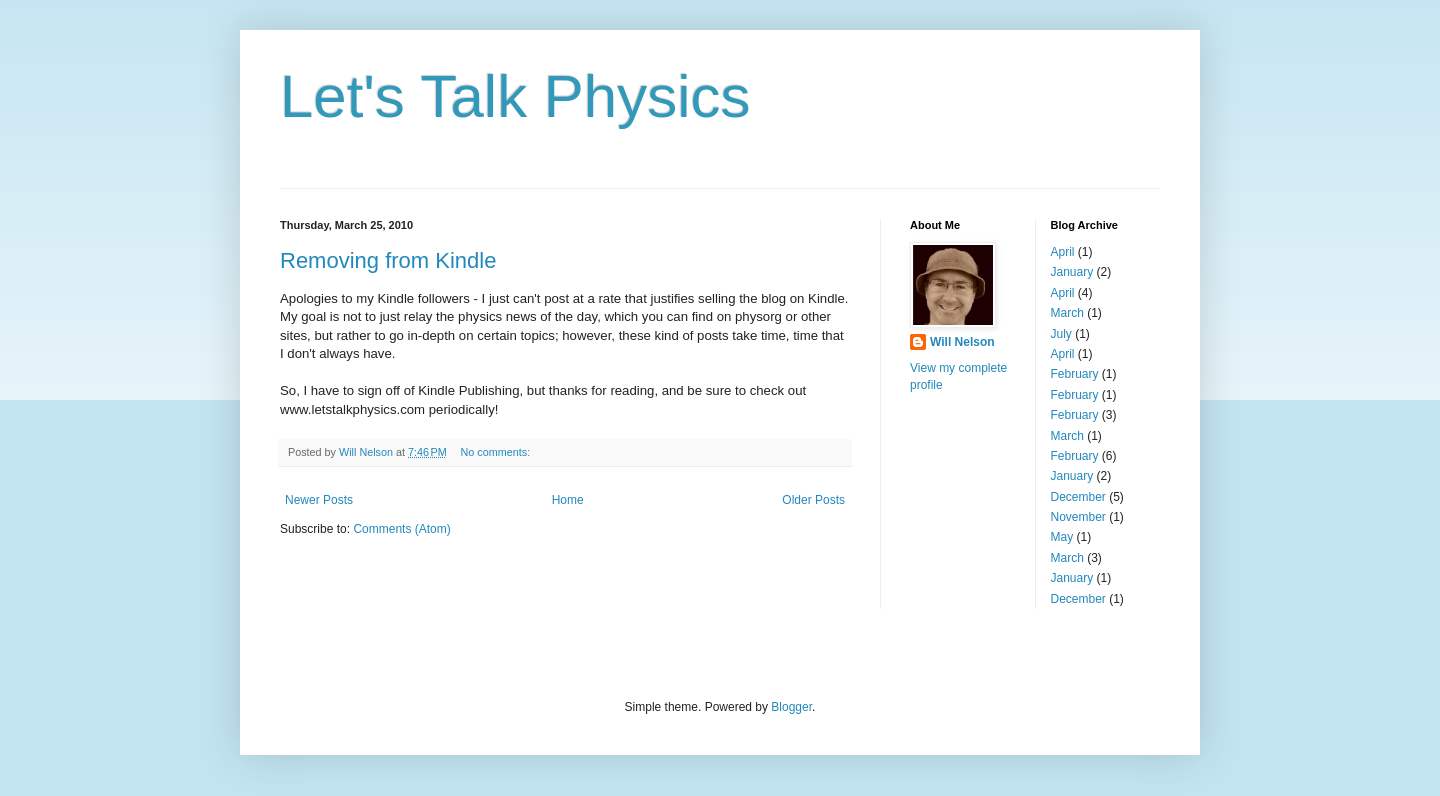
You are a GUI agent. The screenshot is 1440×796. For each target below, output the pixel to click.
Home (568, 500)
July (1061, 334)
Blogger (791, 707)
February (1075, 374)
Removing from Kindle (388, 260)
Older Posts (813, 500)
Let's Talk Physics (515, 96)
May (1062, 537)
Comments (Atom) (401, 529)
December (1078, 497)
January (1072, 272)
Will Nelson (962, 342)
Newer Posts (319, 500)
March (1067, 313)
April (1063, 252)
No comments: (497, 452)
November (1078, 517)
